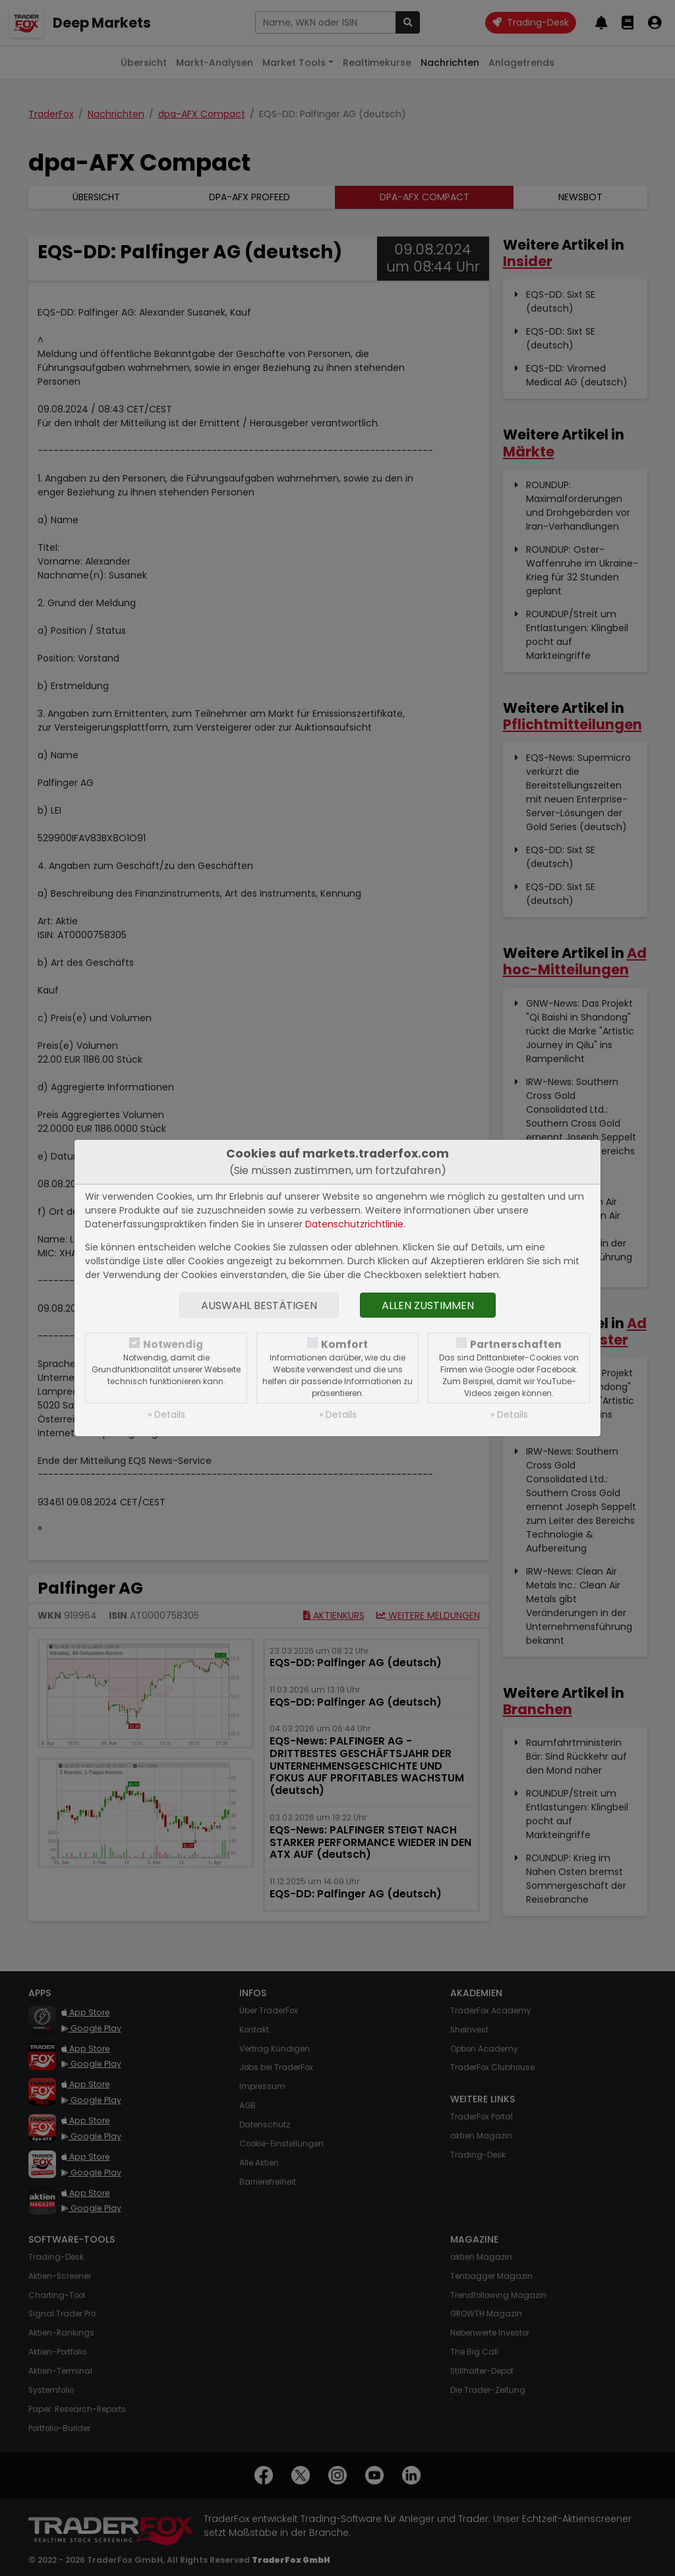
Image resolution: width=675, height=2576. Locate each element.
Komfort (344, 1344)
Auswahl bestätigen (259, 1305)
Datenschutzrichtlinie (354, 1224)
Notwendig (173, 1344)
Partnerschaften (516, 1344)
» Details (166, 1414)
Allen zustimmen (428, 1305)
